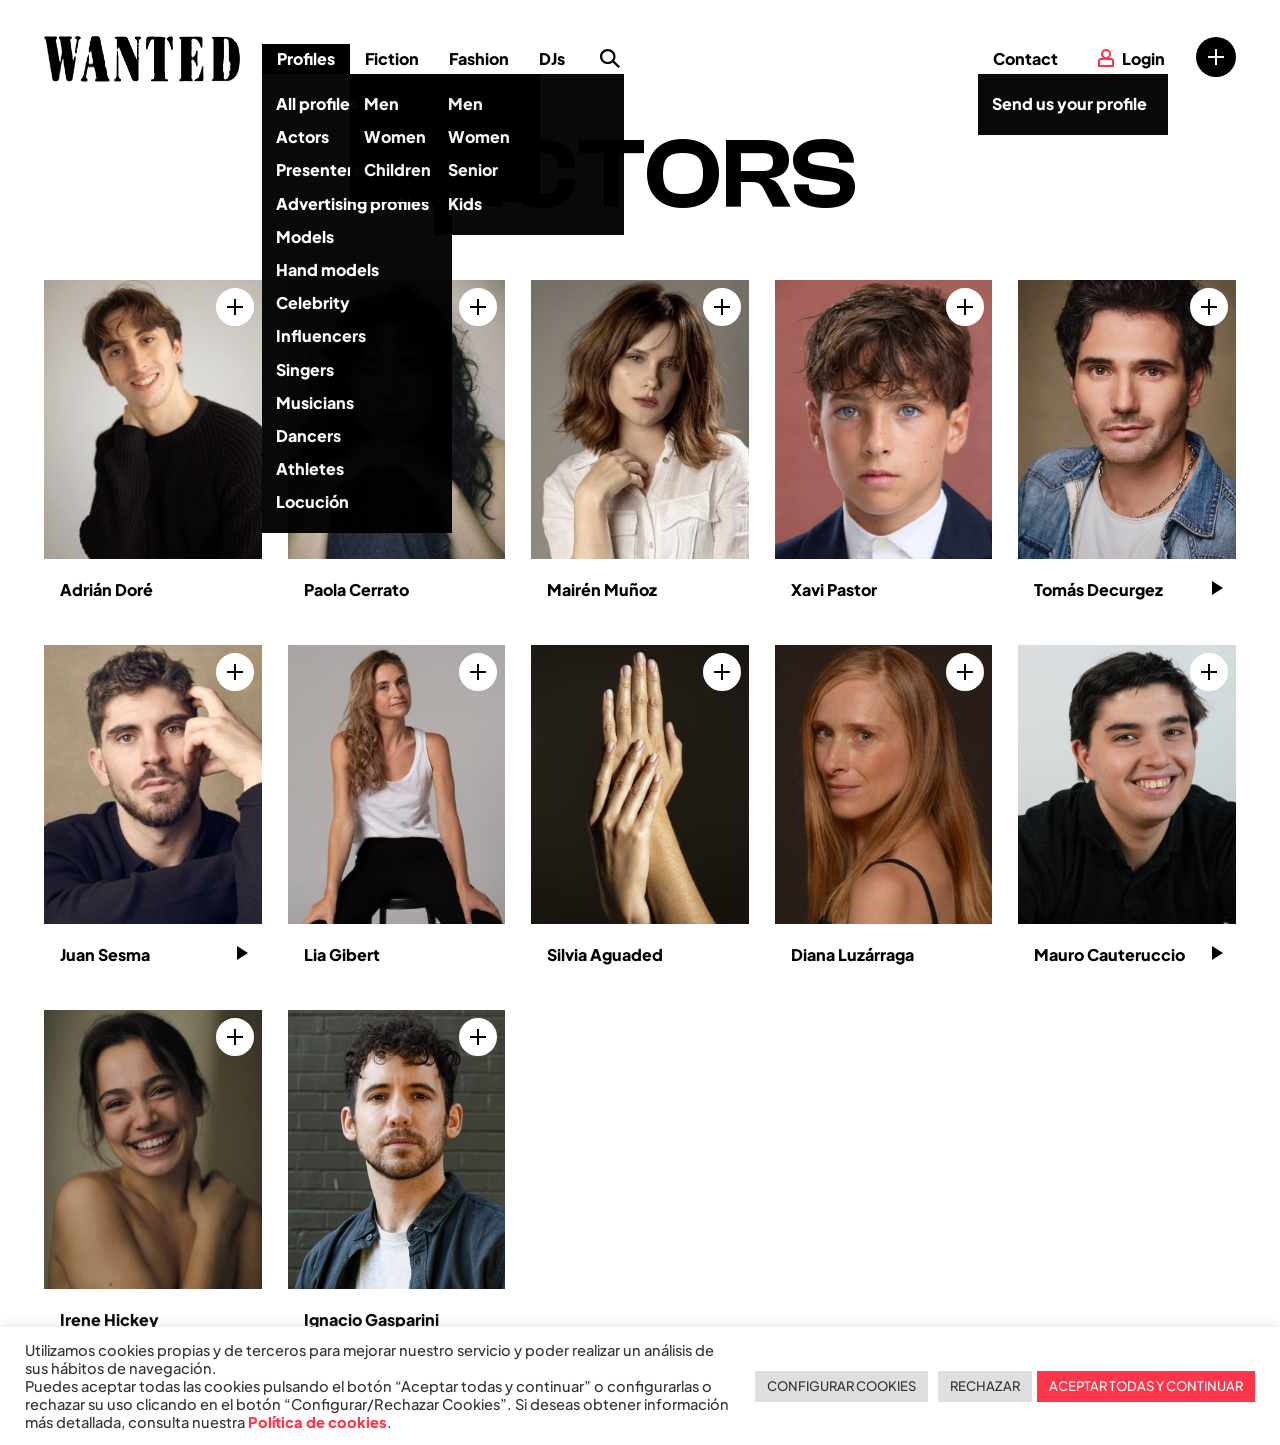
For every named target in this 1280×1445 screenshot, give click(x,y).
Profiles (306, 58)
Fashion (479, 58)
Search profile (610, 59)
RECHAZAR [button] (985, 1386)
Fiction (392, 58)
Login (1143, 58)
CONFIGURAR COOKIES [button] (841, 1386)
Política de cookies (317, 1422)
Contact (1025, 58)
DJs (552, 58)
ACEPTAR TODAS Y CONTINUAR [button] (1146, 1386)
